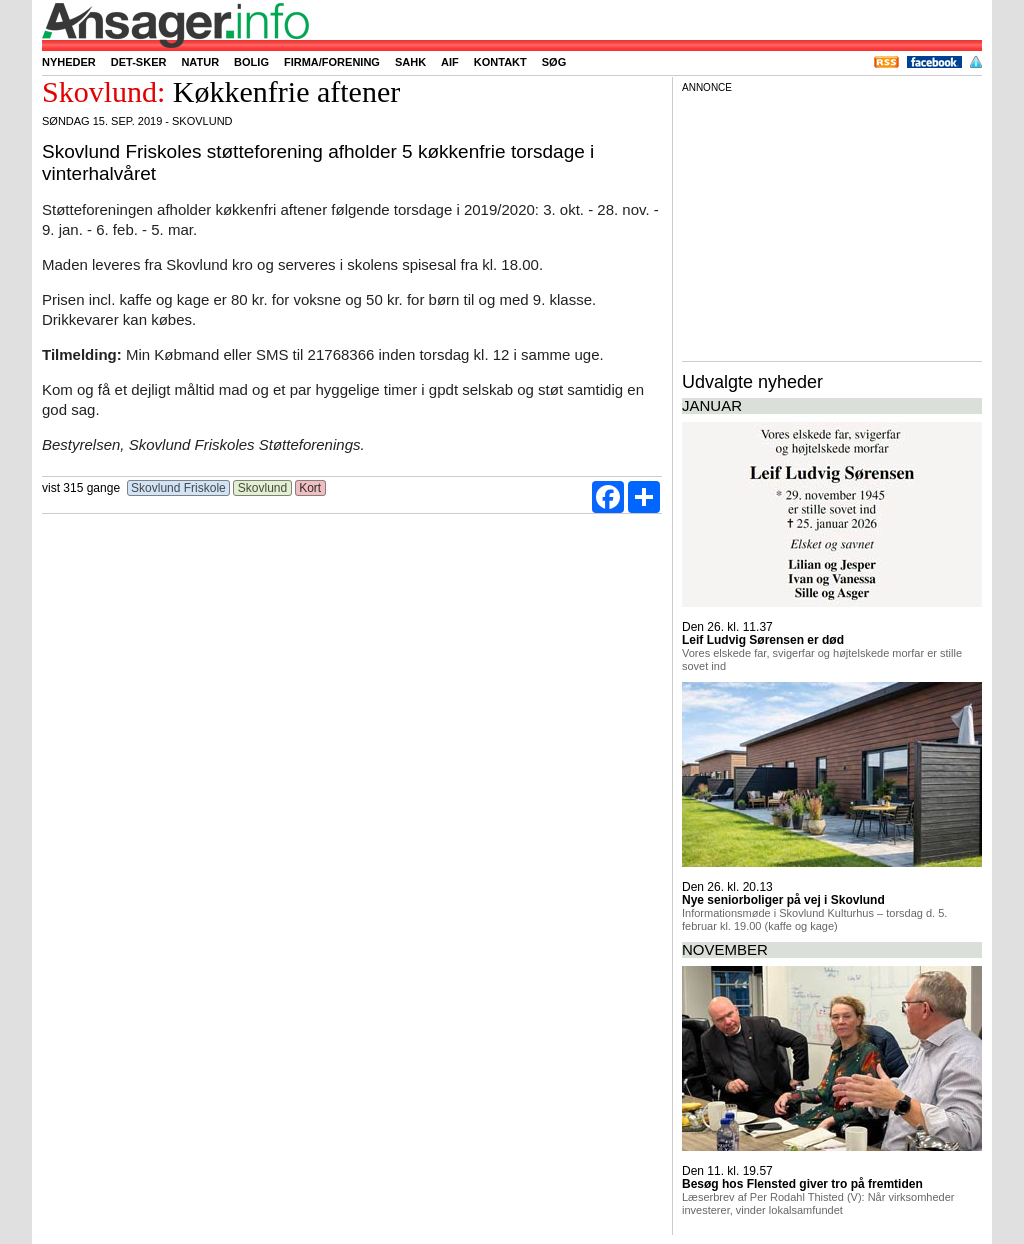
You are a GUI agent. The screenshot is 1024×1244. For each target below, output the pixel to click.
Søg (554, 62)
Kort (310, 488)
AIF (450, 62)
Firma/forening (332, 62)
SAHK (410, 62)
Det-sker (139, 62)
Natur (200, 62)
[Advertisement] (832, 224)
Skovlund (262, 488)
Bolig (251, 62)
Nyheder (69, 62)
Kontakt (500, 62)
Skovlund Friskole (178, 488)
